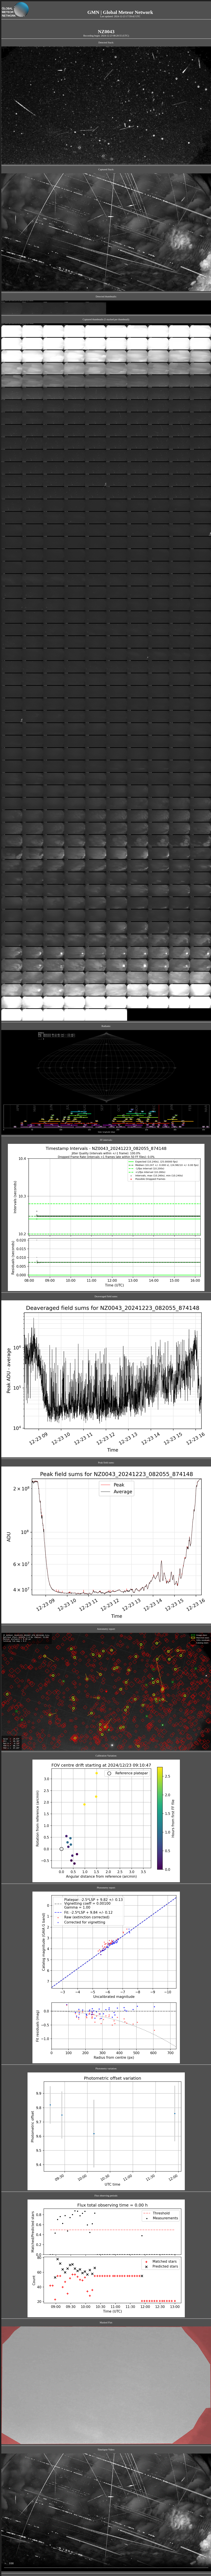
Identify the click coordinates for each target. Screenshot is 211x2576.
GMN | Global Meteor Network (120, 12)
